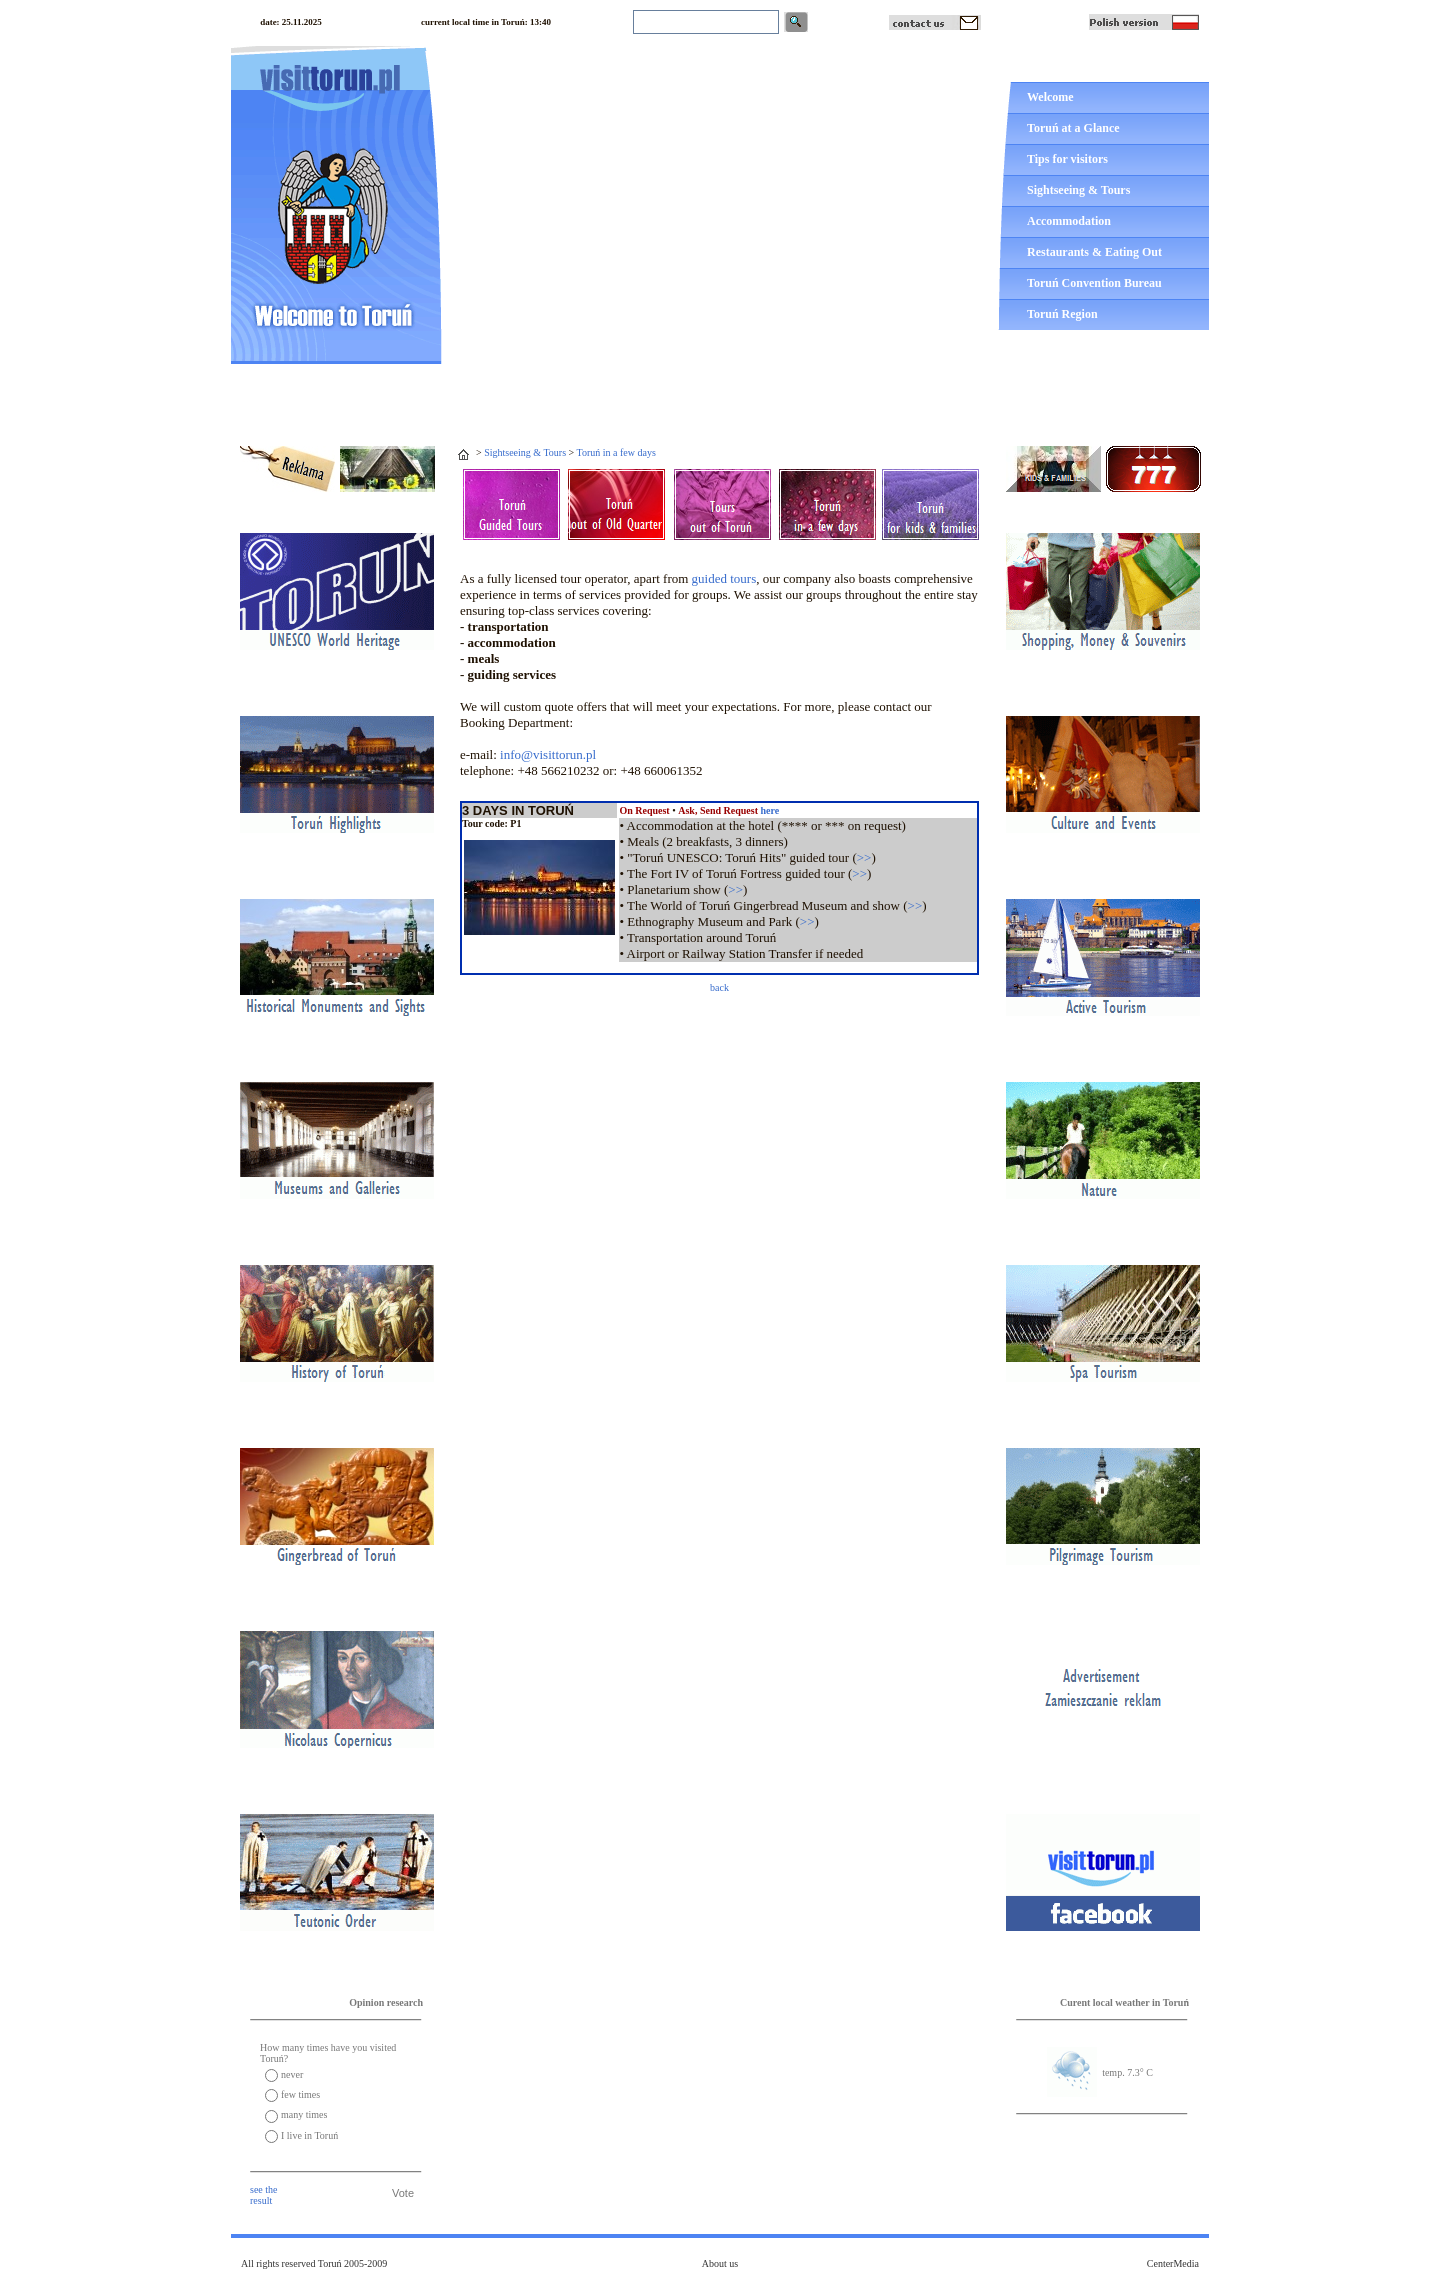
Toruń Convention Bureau (1094, 283)
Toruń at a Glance (1073, 128)
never (292, 2074)
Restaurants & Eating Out (1094, 252)
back (719, 987)
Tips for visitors (1067, 159)
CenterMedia (1173, 2263)
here (769, 810)
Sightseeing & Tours (1078, 190)
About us (720, 2263)
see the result (264, 2195)
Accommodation (1069, 221)
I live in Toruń (309, 2135)
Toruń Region (1062, 314)
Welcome (1050, 97)
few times (300, 2094)
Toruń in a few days (616, 452)
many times (304, 2114)
